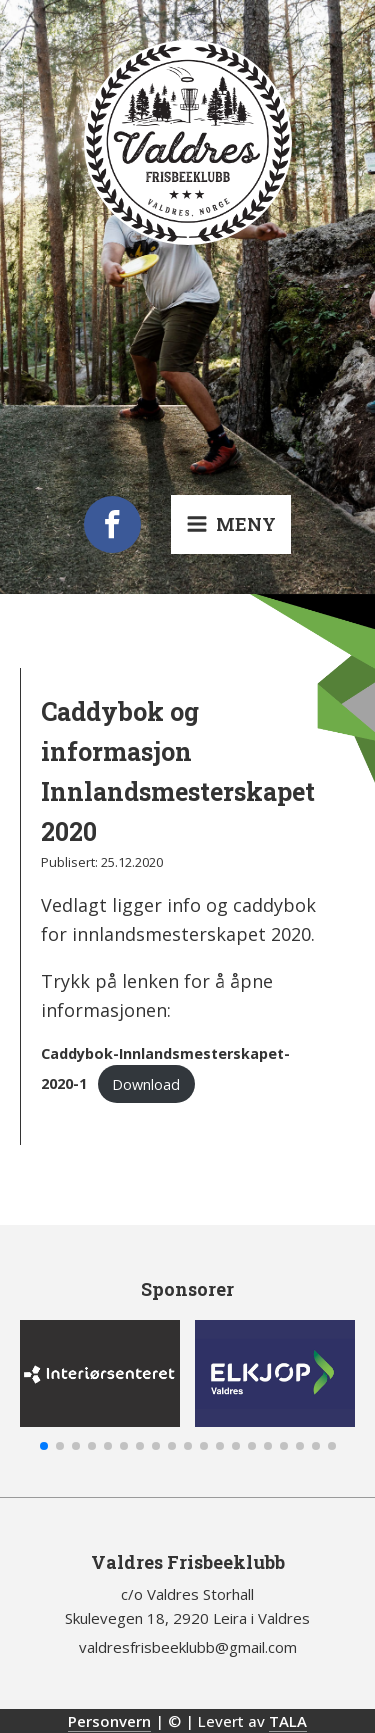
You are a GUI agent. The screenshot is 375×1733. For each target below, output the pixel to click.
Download (146, 1084)
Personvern (109, 1721)
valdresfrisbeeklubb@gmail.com (188, 1647)
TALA (288, 1721)
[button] (44, 1446)
